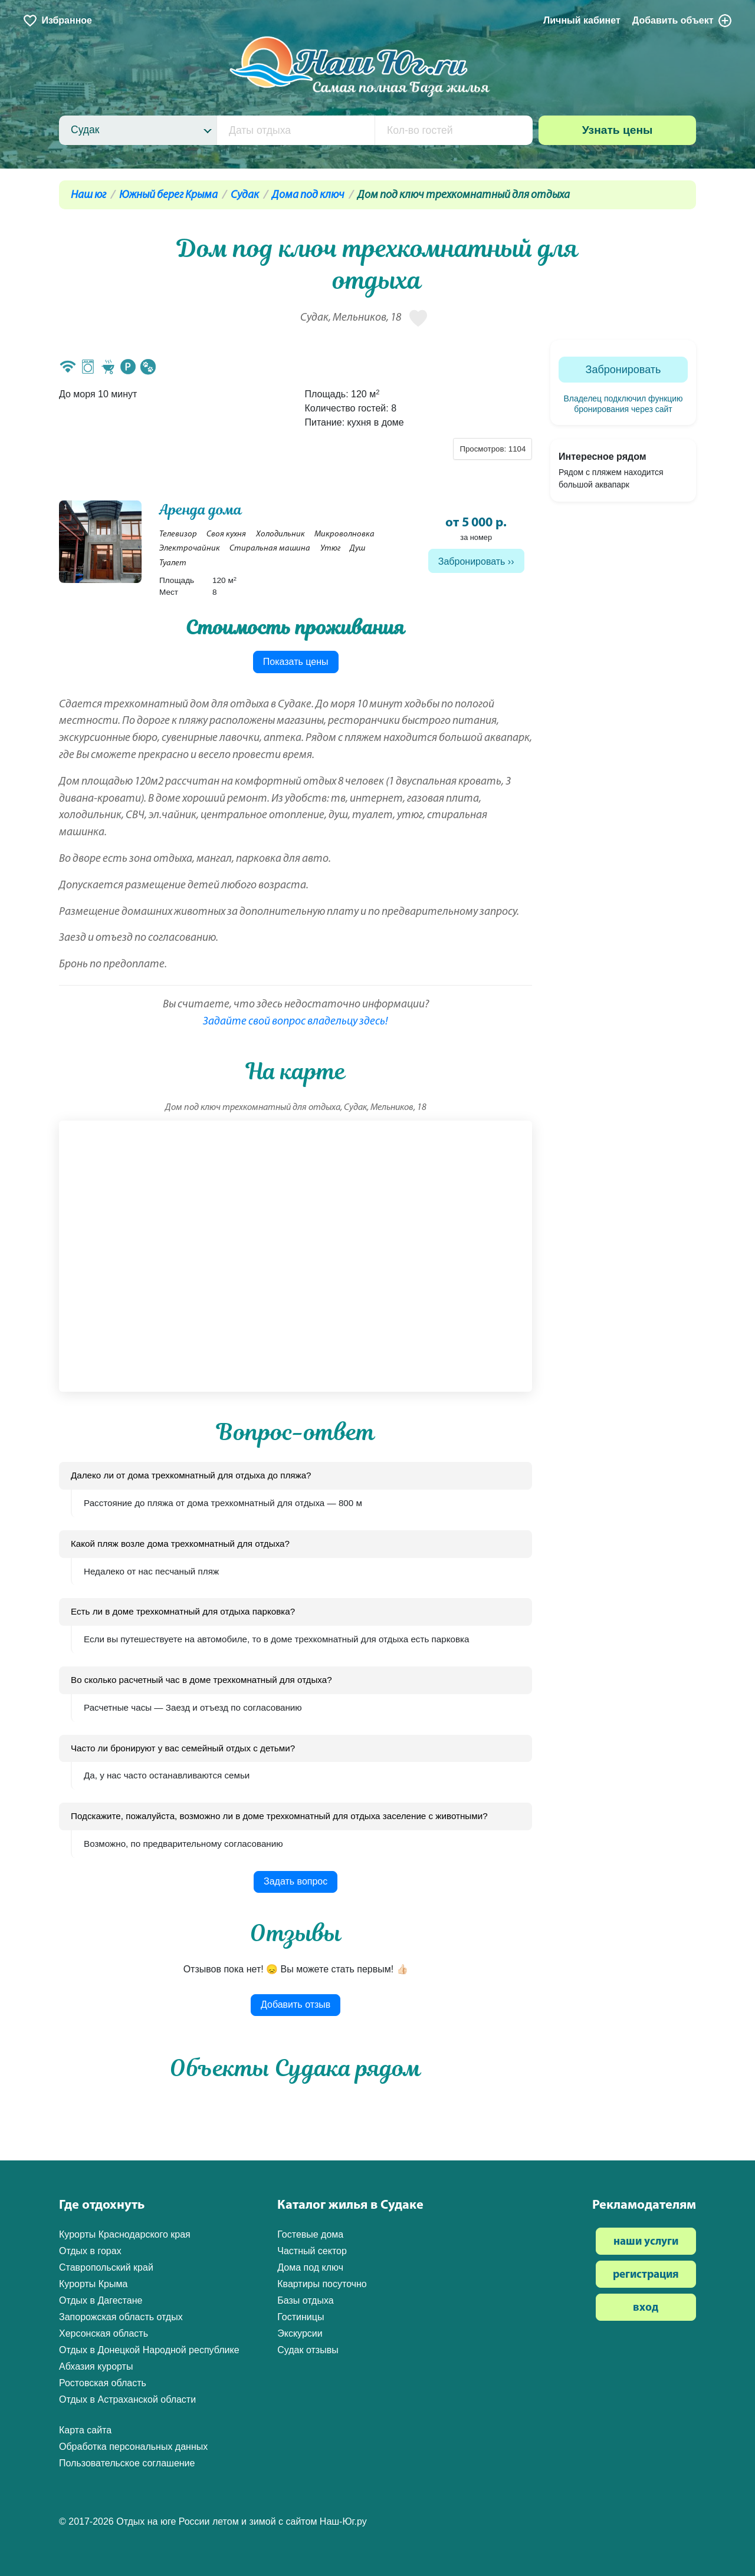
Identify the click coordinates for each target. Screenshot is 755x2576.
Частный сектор (312, 2251)
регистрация (646, 2275)
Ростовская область (102, 2383)
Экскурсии (299, 2333)
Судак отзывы (307, 2350)
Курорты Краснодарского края (125, 2234)
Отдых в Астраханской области (127, 2399)
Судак (245, 195)
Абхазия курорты (96, 2366)
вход (645, 2308)
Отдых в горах (90, 2251)
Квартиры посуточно (322, 2284)
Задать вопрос (295, 1881)
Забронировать (471, 561)
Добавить (682, 20)
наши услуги (645, 2242)
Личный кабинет (582, 20)
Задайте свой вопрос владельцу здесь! (295, 1021)
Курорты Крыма (93, 2284)
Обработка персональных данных (133, 2447)
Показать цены (296, 662)
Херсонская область (103, 2333)
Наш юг (88, 195)
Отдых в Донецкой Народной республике (149, 2350)
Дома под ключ (308, 195)
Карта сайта (85, 2430)
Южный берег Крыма (168, 195)
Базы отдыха (305, 2300)
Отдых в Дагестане (100, 2300)
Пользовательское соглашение (127, 2463)
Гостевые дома (310, 2234)
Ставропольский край (106, 2267)
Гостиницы (300, 2317)
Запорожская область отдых (121, 2317)
